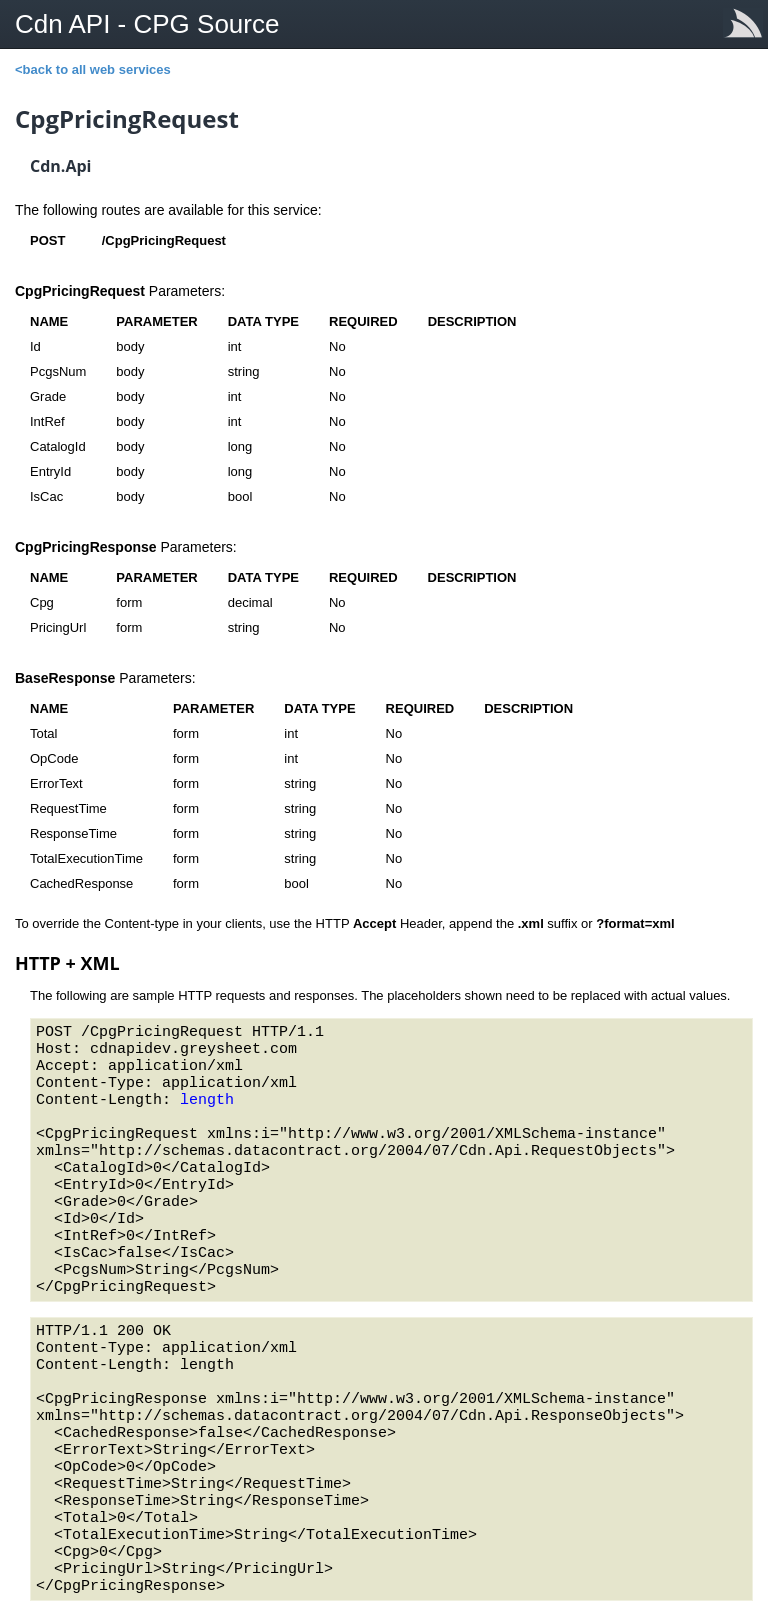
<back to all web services (93, 69)
